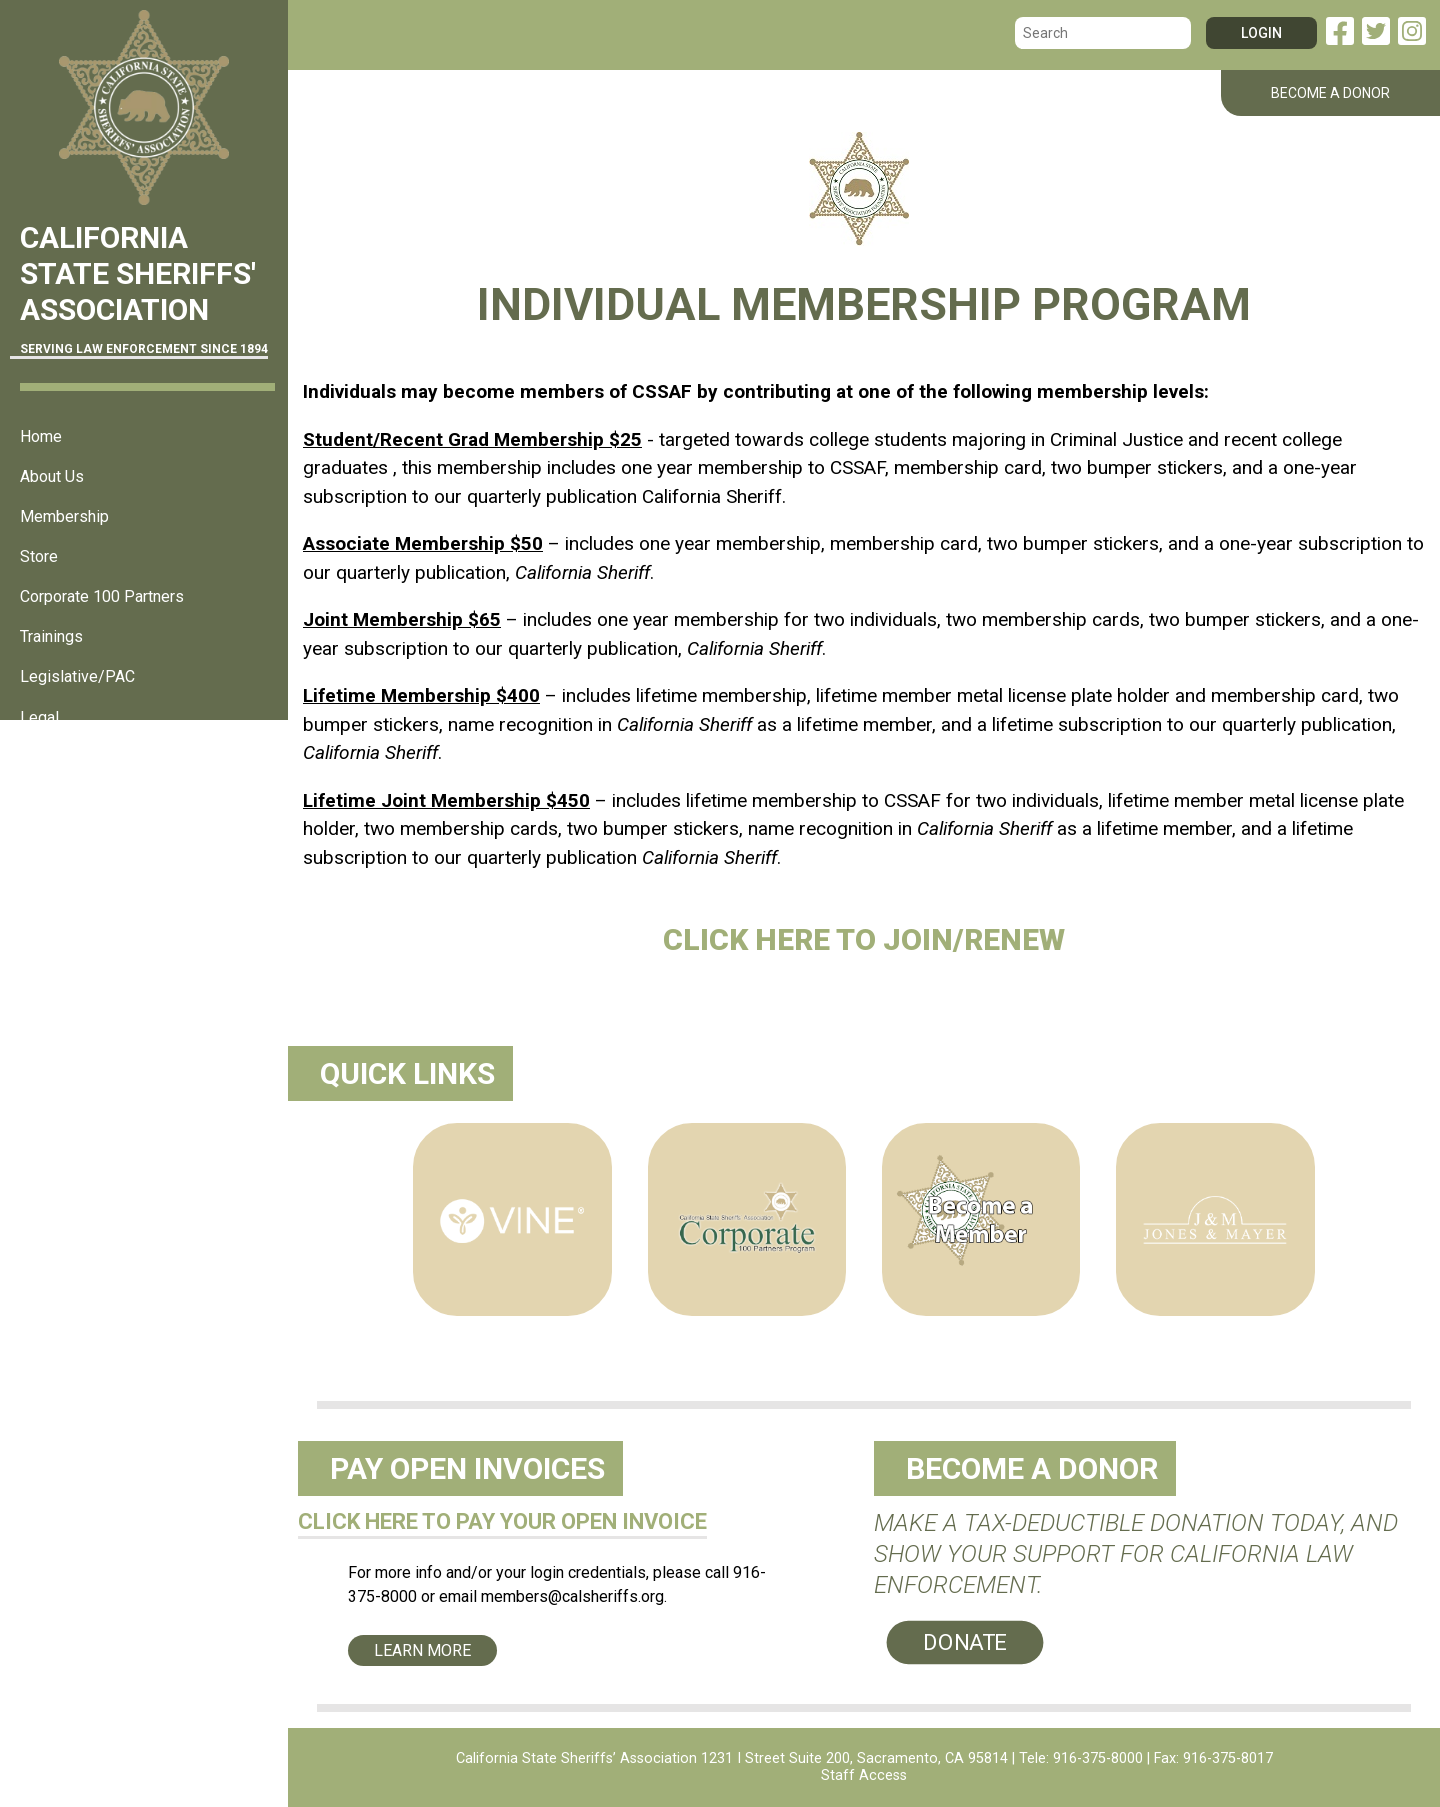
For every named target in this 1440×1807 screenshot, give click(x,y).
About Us (52, 476)
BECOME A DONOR (1330, 93)
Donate (965, 1642)
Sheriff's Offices (76, 757)
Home (41, 436)
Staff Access (864, 1775)
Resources (58, 797)
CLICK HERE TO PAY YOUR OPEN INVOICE (502, 1521)
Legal (39, 717)
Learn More (422, 1650)
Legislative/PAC (77, 676)
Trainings (51, 636)
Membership (64, 516)
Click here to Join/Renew (864, 939)
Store (39, 556)
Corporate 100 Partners (102, 596)
